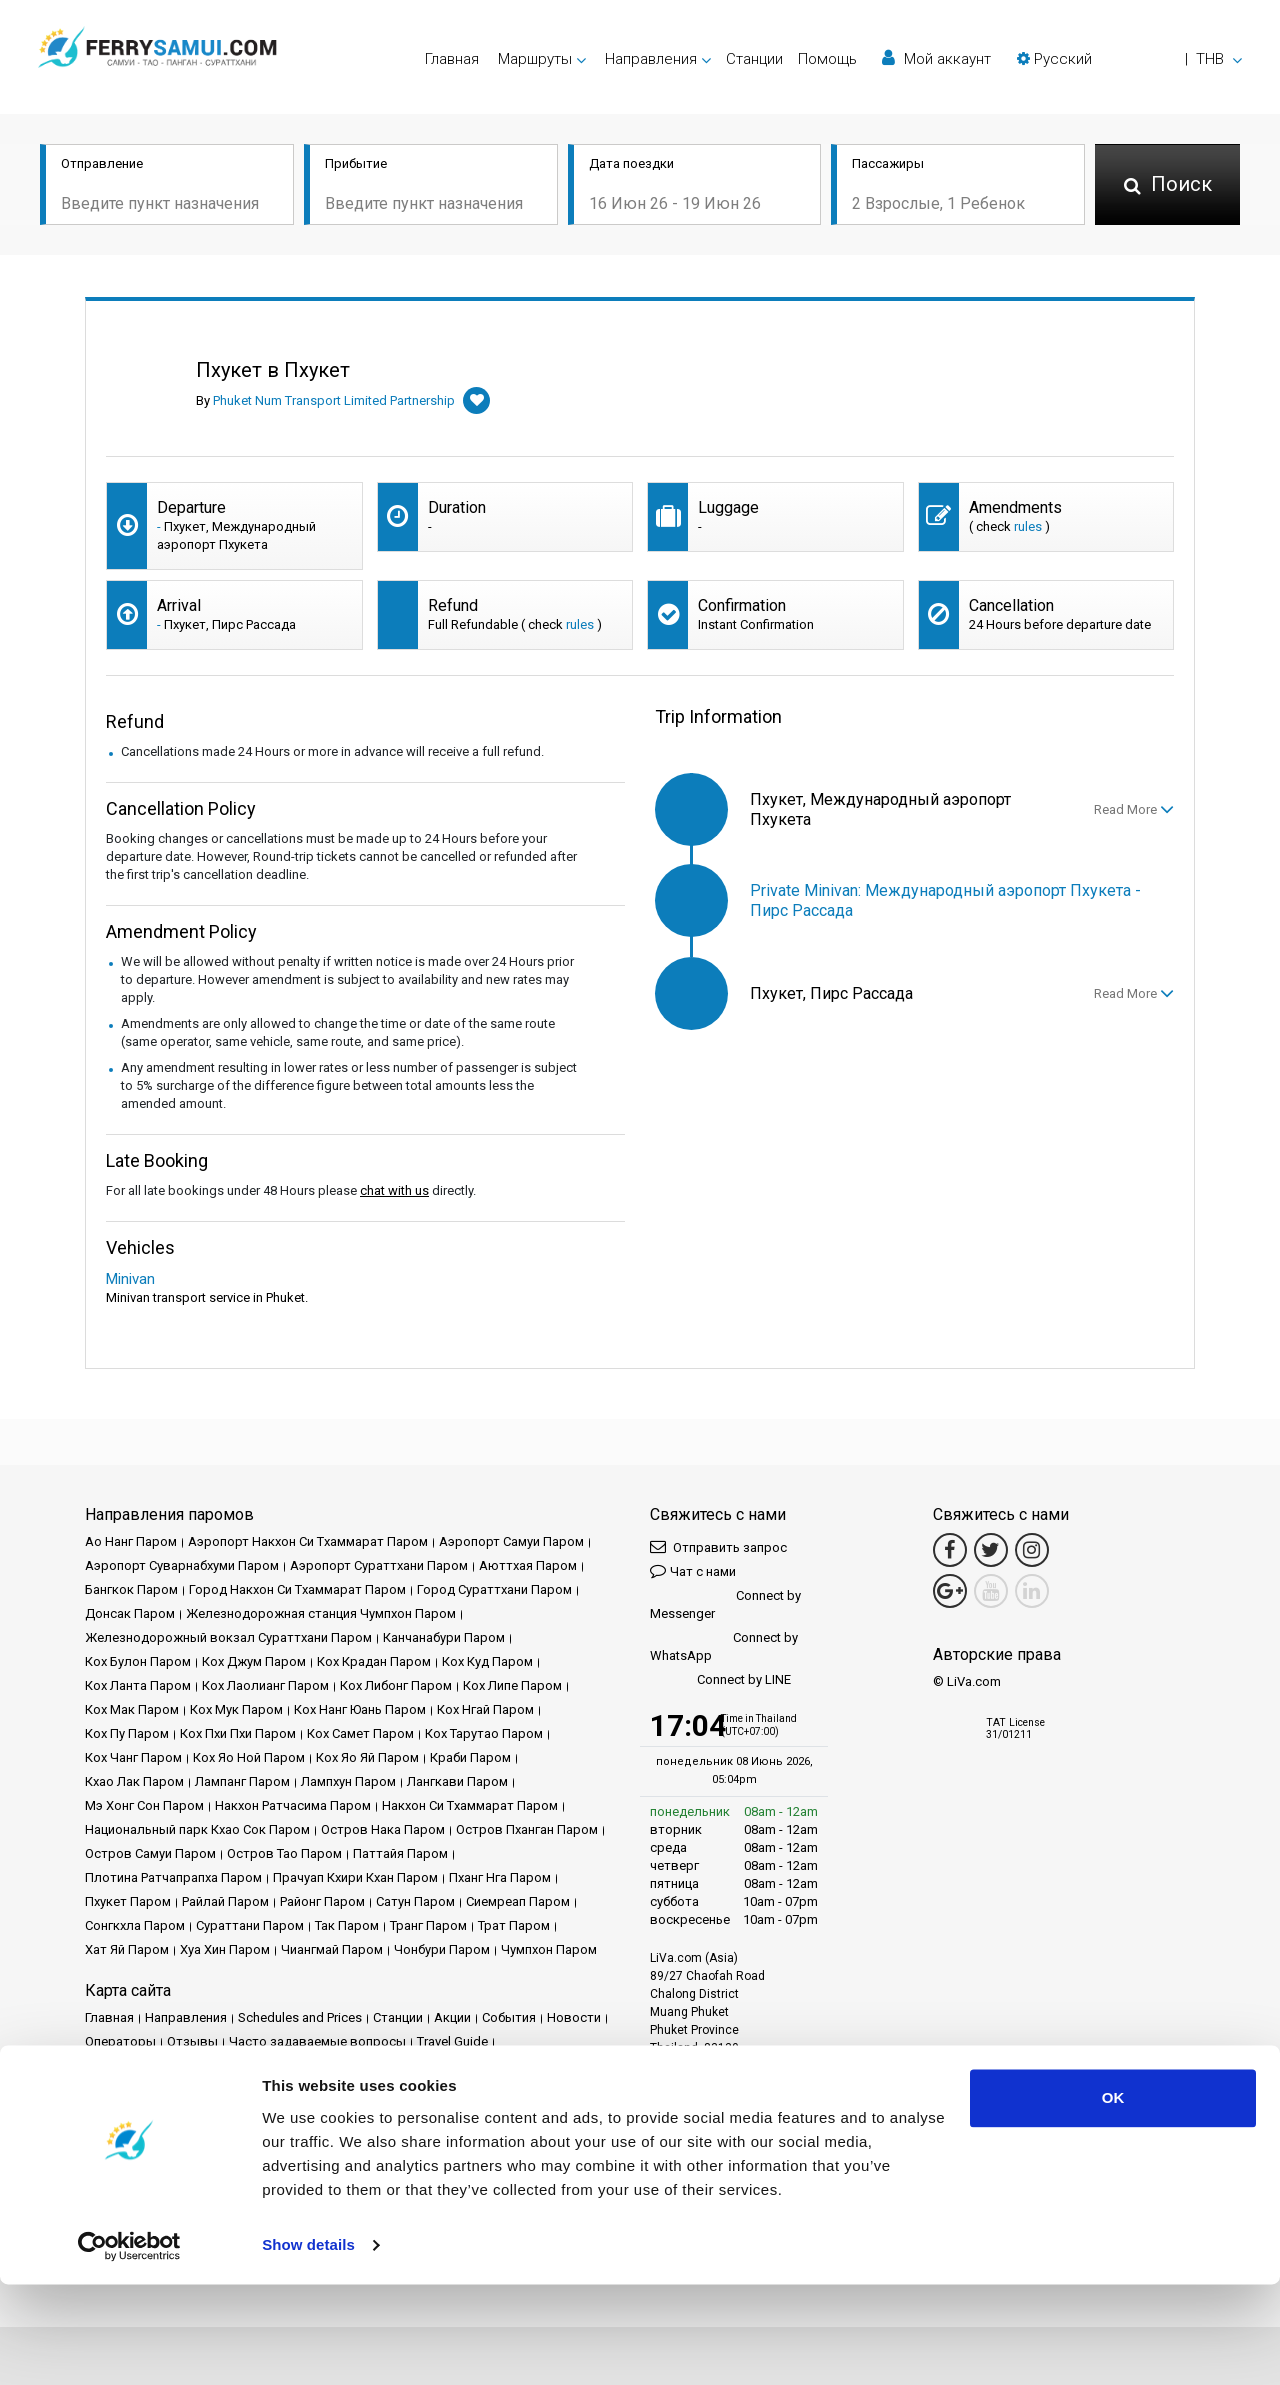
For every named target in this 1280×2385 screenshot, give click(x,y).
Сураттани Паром (250, 1925)
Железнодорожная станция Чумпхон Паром (321, 1613)
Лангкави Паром (457, 1781)
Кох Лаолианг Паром (265, 1685)
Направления (186, 2017)
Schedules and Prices (300, 2017)
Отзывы (192, 2041)
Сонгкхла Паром (135, 1925)
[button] (1129, 59)
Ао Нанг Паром (131, 1541)
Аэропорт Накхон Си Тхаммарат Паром (308, 1541)
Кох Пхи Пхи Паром (238, 1733)
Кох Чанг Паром (133, 1757)
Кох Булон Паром (138, 1661)
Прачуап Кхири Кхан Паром (355, 1877)
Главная (452, 59)
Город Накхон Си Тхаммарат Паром (297, 1589)
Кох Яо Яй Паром (367, 1757)
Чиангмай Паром (332, 1949)
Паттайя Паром (400, 1853)
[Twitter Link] (991, 1550)
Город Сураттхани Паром (494, 1589)
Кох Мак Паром (132, 1709)
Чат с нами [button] (693, 1570)
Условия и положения (332, 2065)
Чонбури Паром (442, 1949)
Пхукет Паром (128, 1901)
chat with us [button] (394, 1190)
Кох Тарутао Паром (484, 1733)
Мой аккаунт (936, 58)
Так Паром (347, 1925)
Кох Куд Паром (487, 1661)
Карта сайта (385, 2089)
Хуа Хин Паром (225, 1949)
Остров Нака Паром (383, 1829)
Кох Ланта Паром (138, 1685)
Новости (574, 2017)
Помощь (827, 59)
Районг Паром (322, 1901)
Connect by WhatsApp (724, 1646)
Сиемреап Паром (518, 1901)
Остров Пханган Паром (527, 1829)
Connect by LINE (720, 1680)
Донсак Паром (130, 1613)
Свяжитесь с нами (488, 2089)
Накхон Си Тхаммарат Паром (470, 1805)
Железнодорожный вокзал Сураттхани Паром (228, 1637)
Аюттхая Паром (528, 1565)
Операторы (120, 2041)
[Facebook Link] (950, 1550)
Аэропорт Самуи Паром (511, 1541)
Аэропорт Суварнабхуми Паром (182, 1565)
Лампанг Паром (242, 1781)
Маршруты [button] (535, 59)
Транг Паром (428, 1925)
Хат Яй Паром (127, 1949)
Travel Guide (452, 2041)
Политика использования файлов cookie (211, 2089)
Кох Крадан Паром (374, 1661)
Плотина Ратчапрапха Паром (173, 1877)
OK (1113, 2198)
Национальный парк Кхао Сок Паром (197, 1829)
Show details (308, 2345)
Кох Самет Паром (360, 1733)
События (509, 2017)
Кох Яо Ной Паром (249, 1757)
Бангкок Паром (131, 1589)
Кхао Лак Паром (134, 1781)
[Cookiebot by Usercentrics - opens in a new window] (129, 2346)
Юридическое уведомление (169, 2065)
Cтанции (754, 59)
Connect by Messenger (725, 1604)
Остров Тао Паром (284, 1853)
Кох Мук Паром (236, 1709)
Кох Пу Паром (127, 1733)
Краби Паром (470, 1757)
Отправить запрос (718, 1546)
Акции (452, 2017)
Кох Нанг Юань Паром (360, 1709)
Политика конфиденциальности (509, 2065)
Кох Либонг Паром (396, 1685)
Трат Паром (514, 1925)
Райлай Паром (225, 1901)
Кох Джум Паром (254, 1661)
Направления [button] (651, 59)
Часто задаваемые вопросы (317, 2041)
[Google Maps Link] (950, 1591)
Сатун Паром (415, 1901)
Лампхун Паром (348, 1781)
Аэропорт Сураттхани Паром (379, 1565)
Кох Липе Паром (512, 1685)
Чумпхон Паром (549, 1949)
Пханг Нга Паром (500, 1877)
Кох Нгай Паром (485, 1709)
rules (1028, 526)
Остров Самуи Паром (150, 1853)
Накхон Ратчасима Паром (293, 1805)
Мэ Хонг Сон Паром (144, 1805)
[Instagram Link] (1032, 1550)
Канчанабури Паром (444, 1637)
